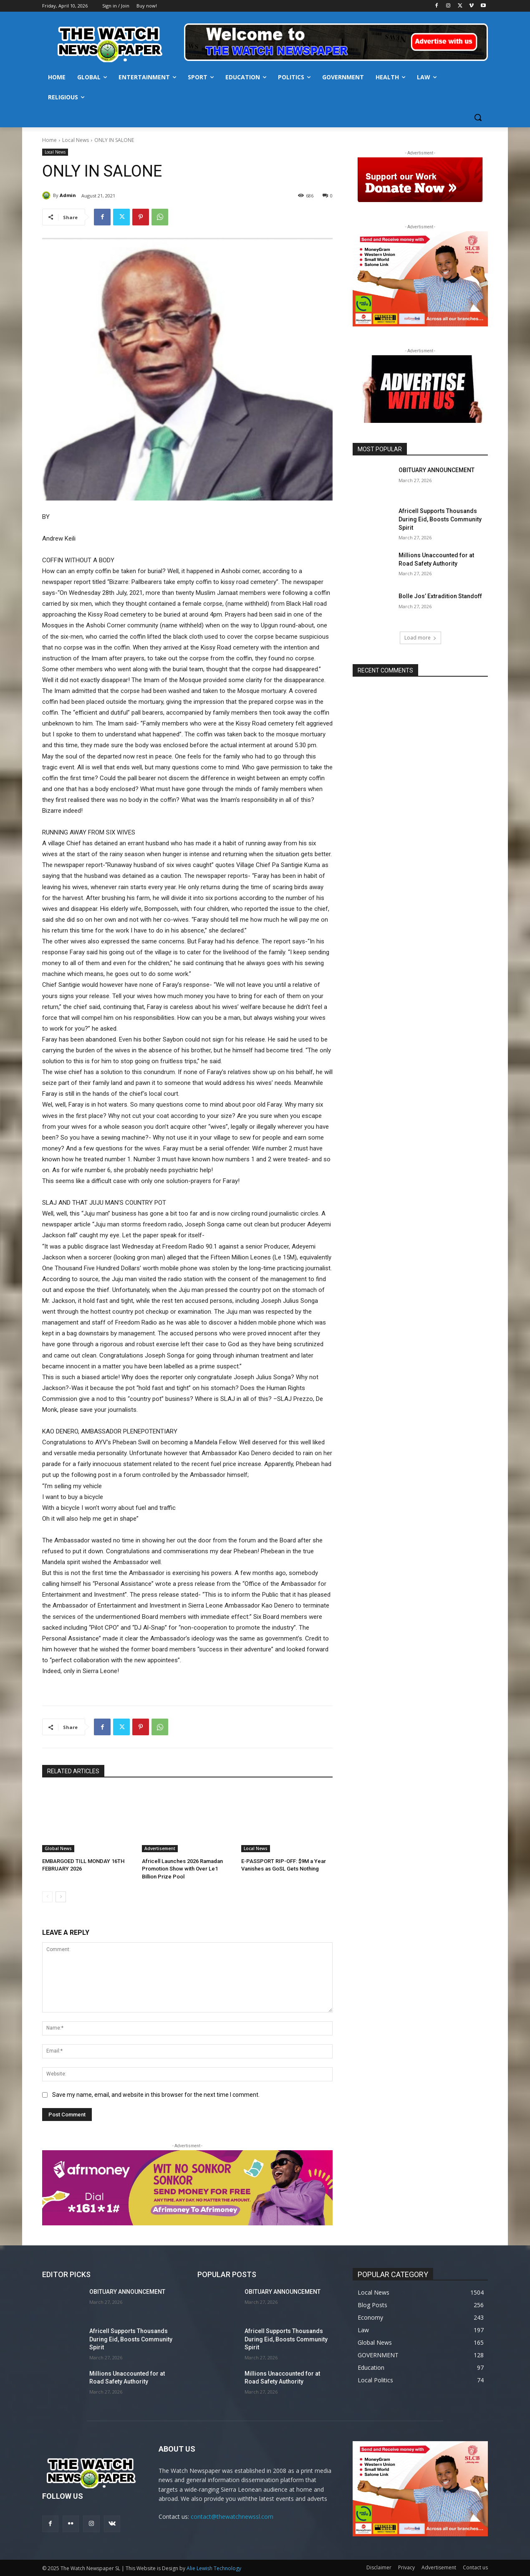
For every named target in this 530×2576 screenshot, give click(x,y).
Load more (420, 637)
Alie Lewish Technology (214, 2568)
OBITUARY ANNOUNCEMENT (436, 470)
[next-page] (61, 1896)
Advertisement (159, 1848)
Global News (58, 1848)
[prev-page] (47, 1896)
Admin (68, 195)
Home (49, 140)
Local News (75, 140)
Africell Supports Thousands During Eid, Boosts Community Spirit (440, 519)
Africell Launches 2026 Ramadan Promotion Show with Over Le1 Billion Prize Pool (182, 1868)
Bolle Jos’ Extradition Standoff (440, 596)
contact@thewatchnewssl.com (232, 2516)
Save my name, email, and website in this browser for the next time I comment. (156, 2094)
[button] (478, 117)
